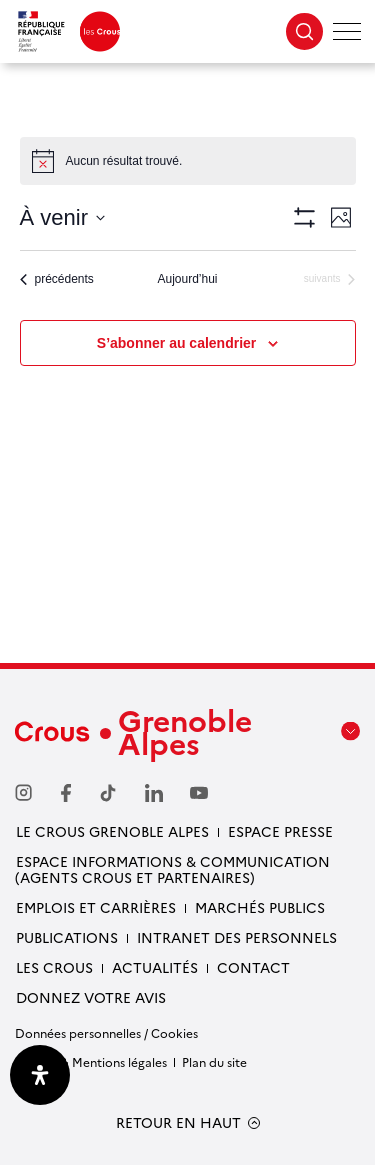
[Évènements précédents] (57, 279)
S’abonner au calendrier (177, 343)
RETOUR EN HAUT (178, 1122)
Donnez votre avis (91, 997)
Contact (253, 967)
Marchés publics (260, 907)
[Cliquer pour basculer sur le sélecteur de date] (62, 217)
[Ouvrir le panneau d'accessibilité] (40, 1075)
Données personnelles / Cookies (106, 1032)
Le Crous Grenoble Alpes (112, 831)
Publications (67, 937)
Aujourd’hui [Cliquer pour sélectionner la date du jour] (187, 279)
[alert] (188, 161)
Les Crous (54, 967)
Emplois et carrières (96, 907)
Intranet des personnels (237, 937)
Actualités (155, 967)
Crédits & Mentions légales (91, 1061)
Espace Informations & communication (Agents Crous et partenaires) (172, 869)
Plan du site (214, 1061)
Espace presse (280, 831)
